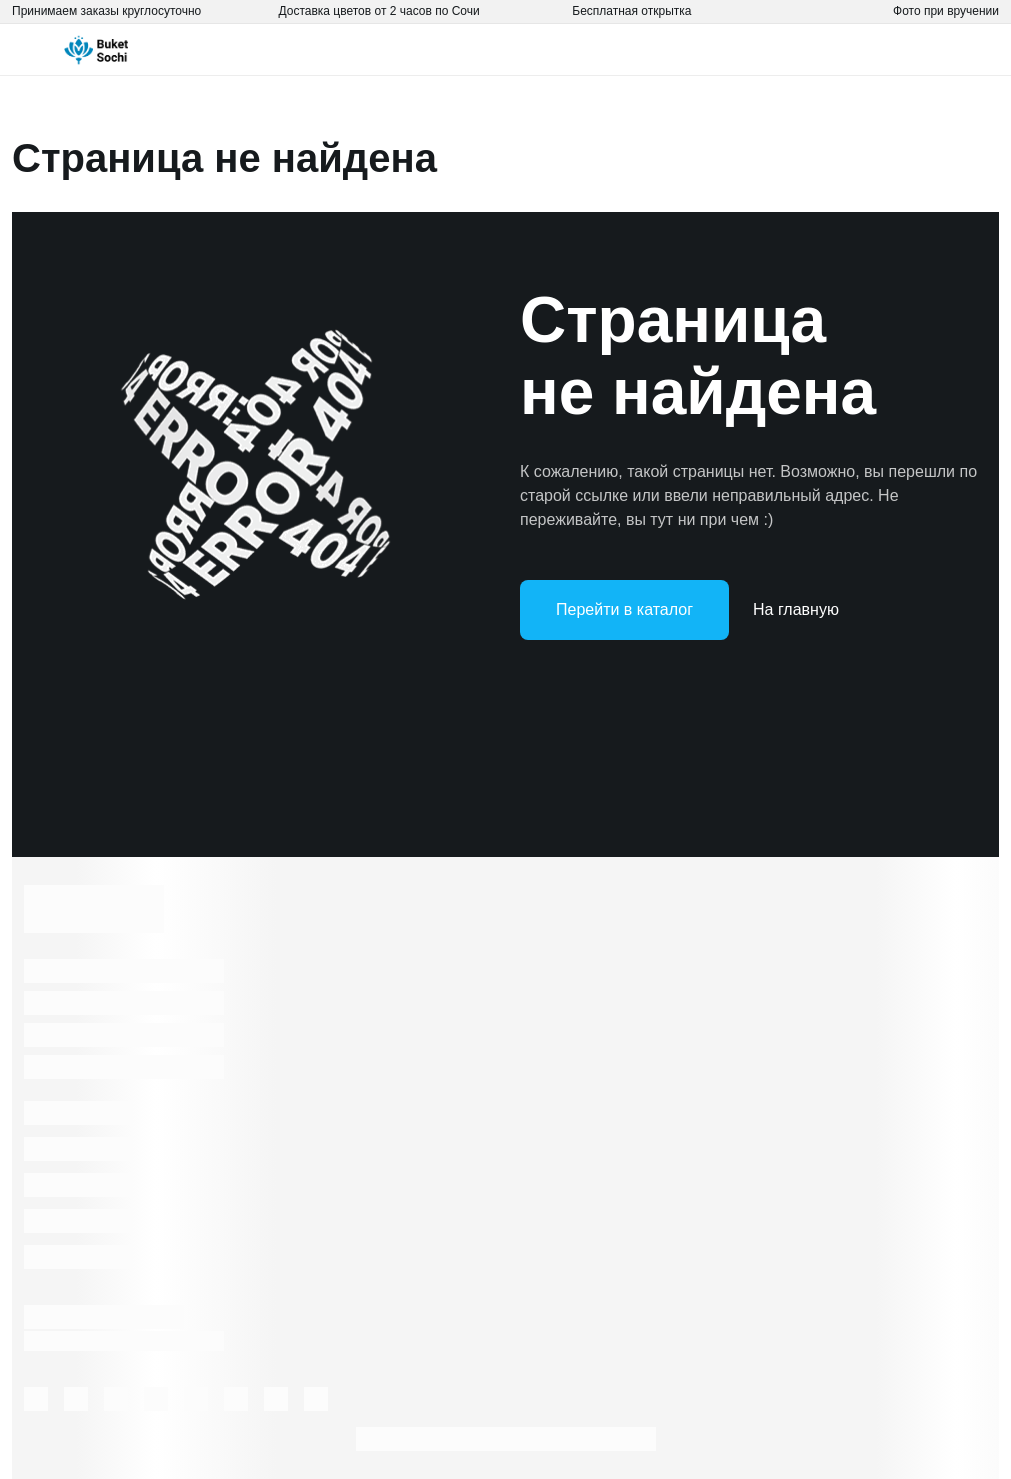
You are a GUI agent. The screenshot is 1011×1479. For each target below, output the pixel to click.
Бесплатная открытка (631, 11)
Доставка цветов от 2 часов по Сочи (379, 11)
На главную (796, 609)
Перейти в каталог (624, 609)
